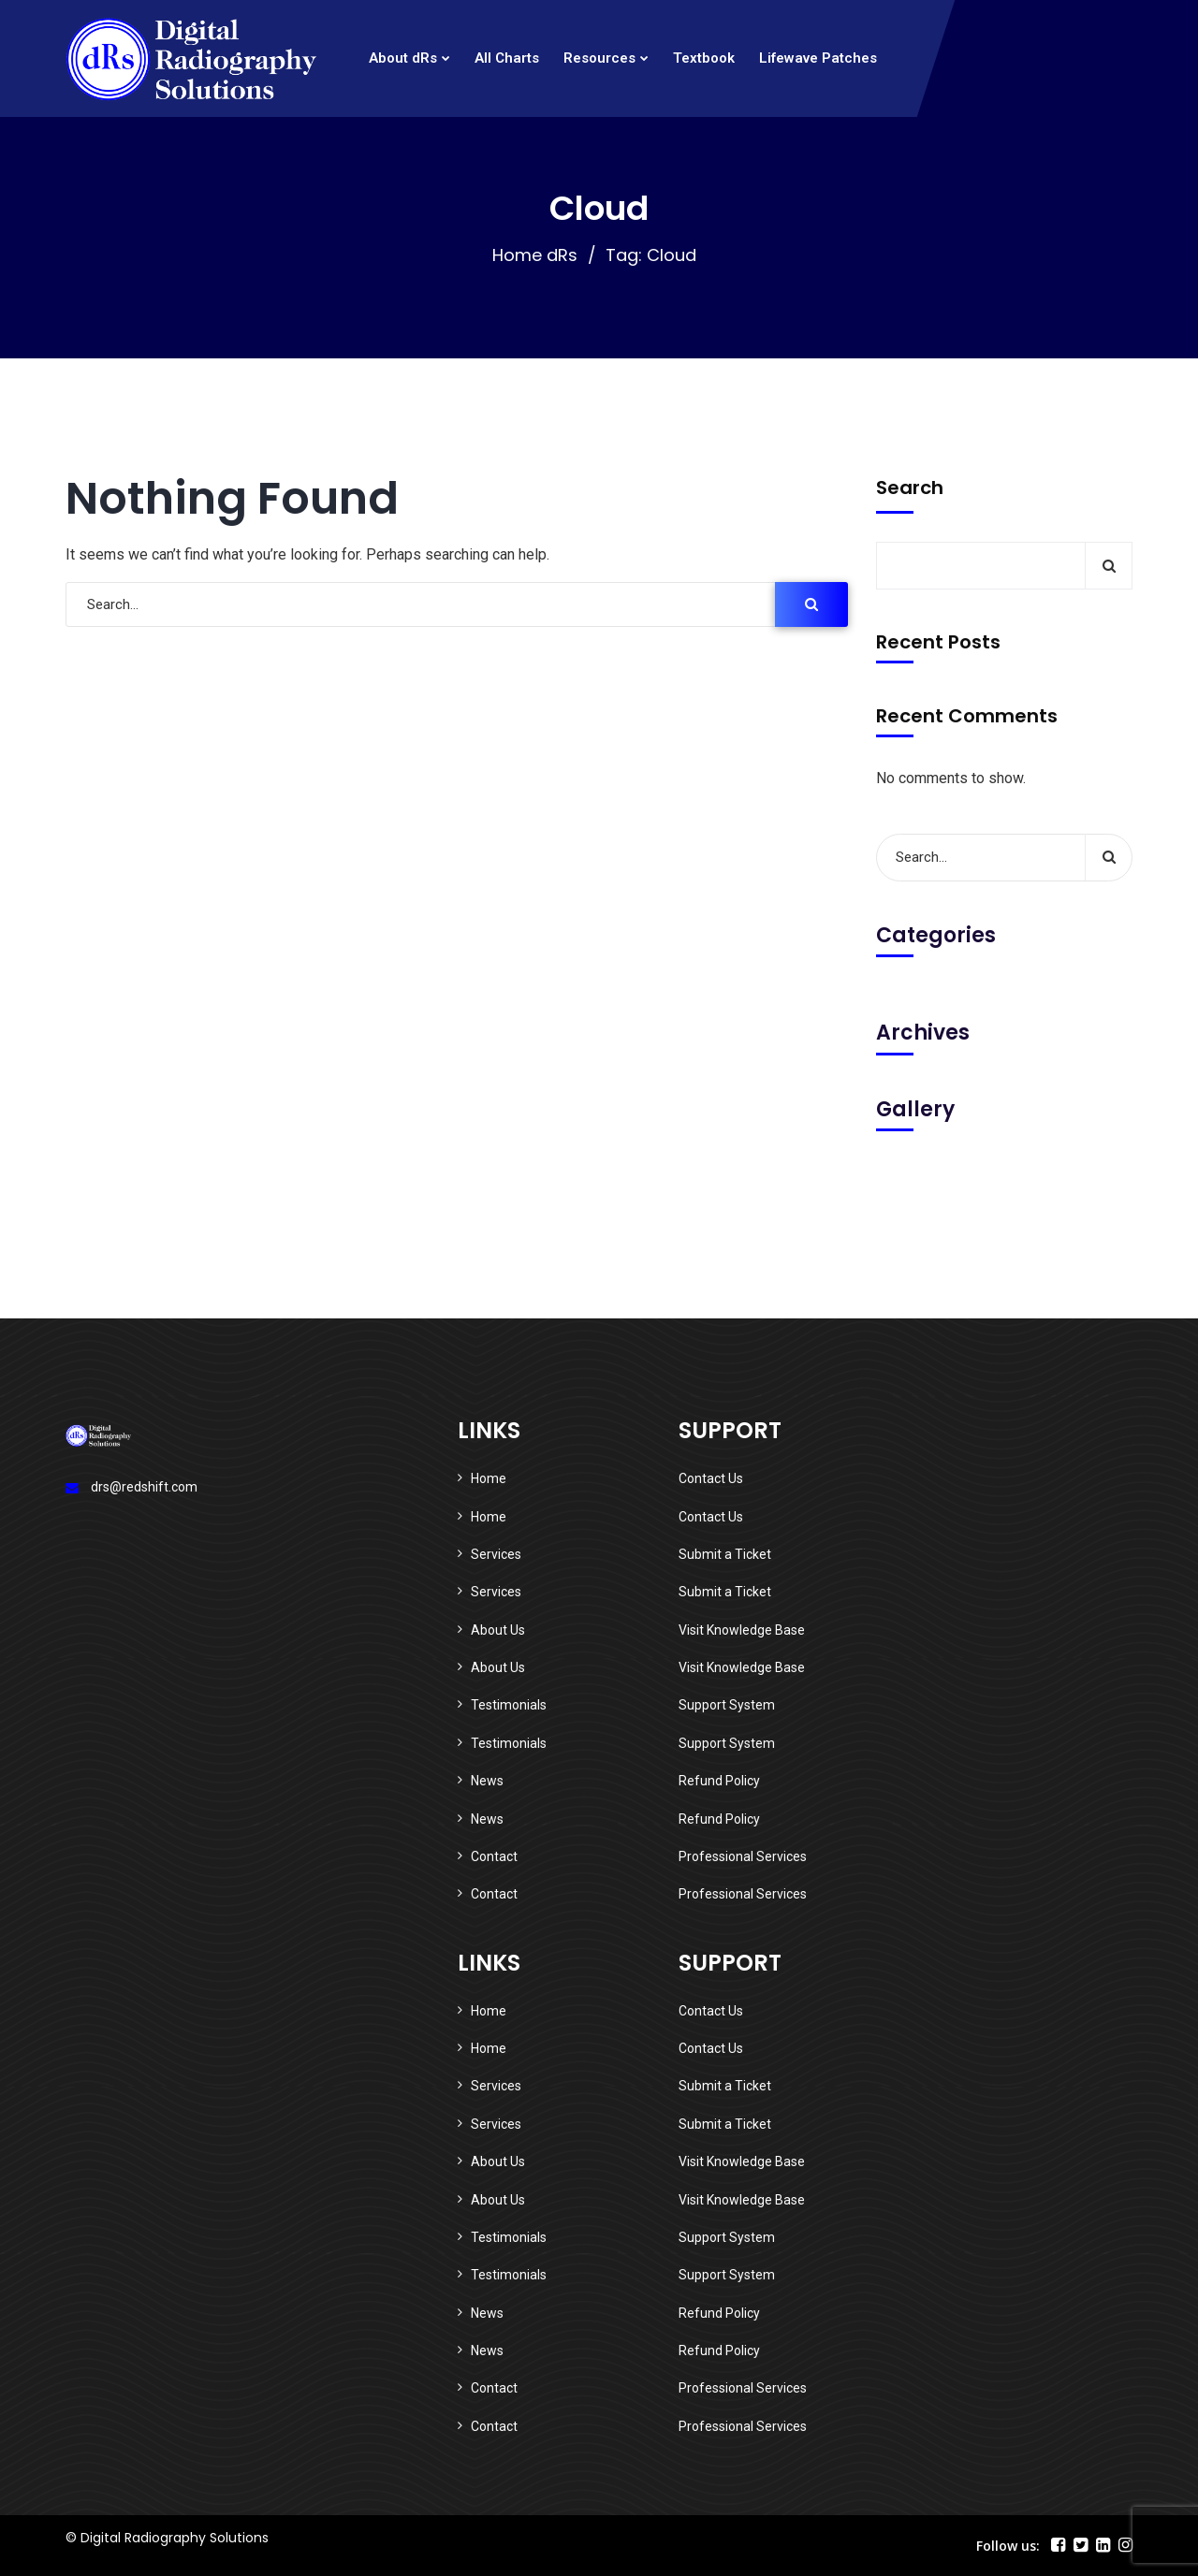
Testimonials (509, 1704)
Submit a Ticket (725, 1554)
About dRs (403, 58)
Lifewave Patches (818, 58)
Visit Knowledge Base (742, 1630)
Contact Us (711, 1478)
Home (488, 1478)
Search (909, 487)
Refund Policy (719, 1780)
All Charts (507, 58)
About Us (498, 1630)
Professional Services (743, 1856)
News (487, 1780)
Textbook (704, 58)
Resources (599, 58)
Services (496, 1554)
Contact (494, 1856)
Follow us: (1008, 2545)
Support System (727, 1704)
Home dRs (534, 255)
